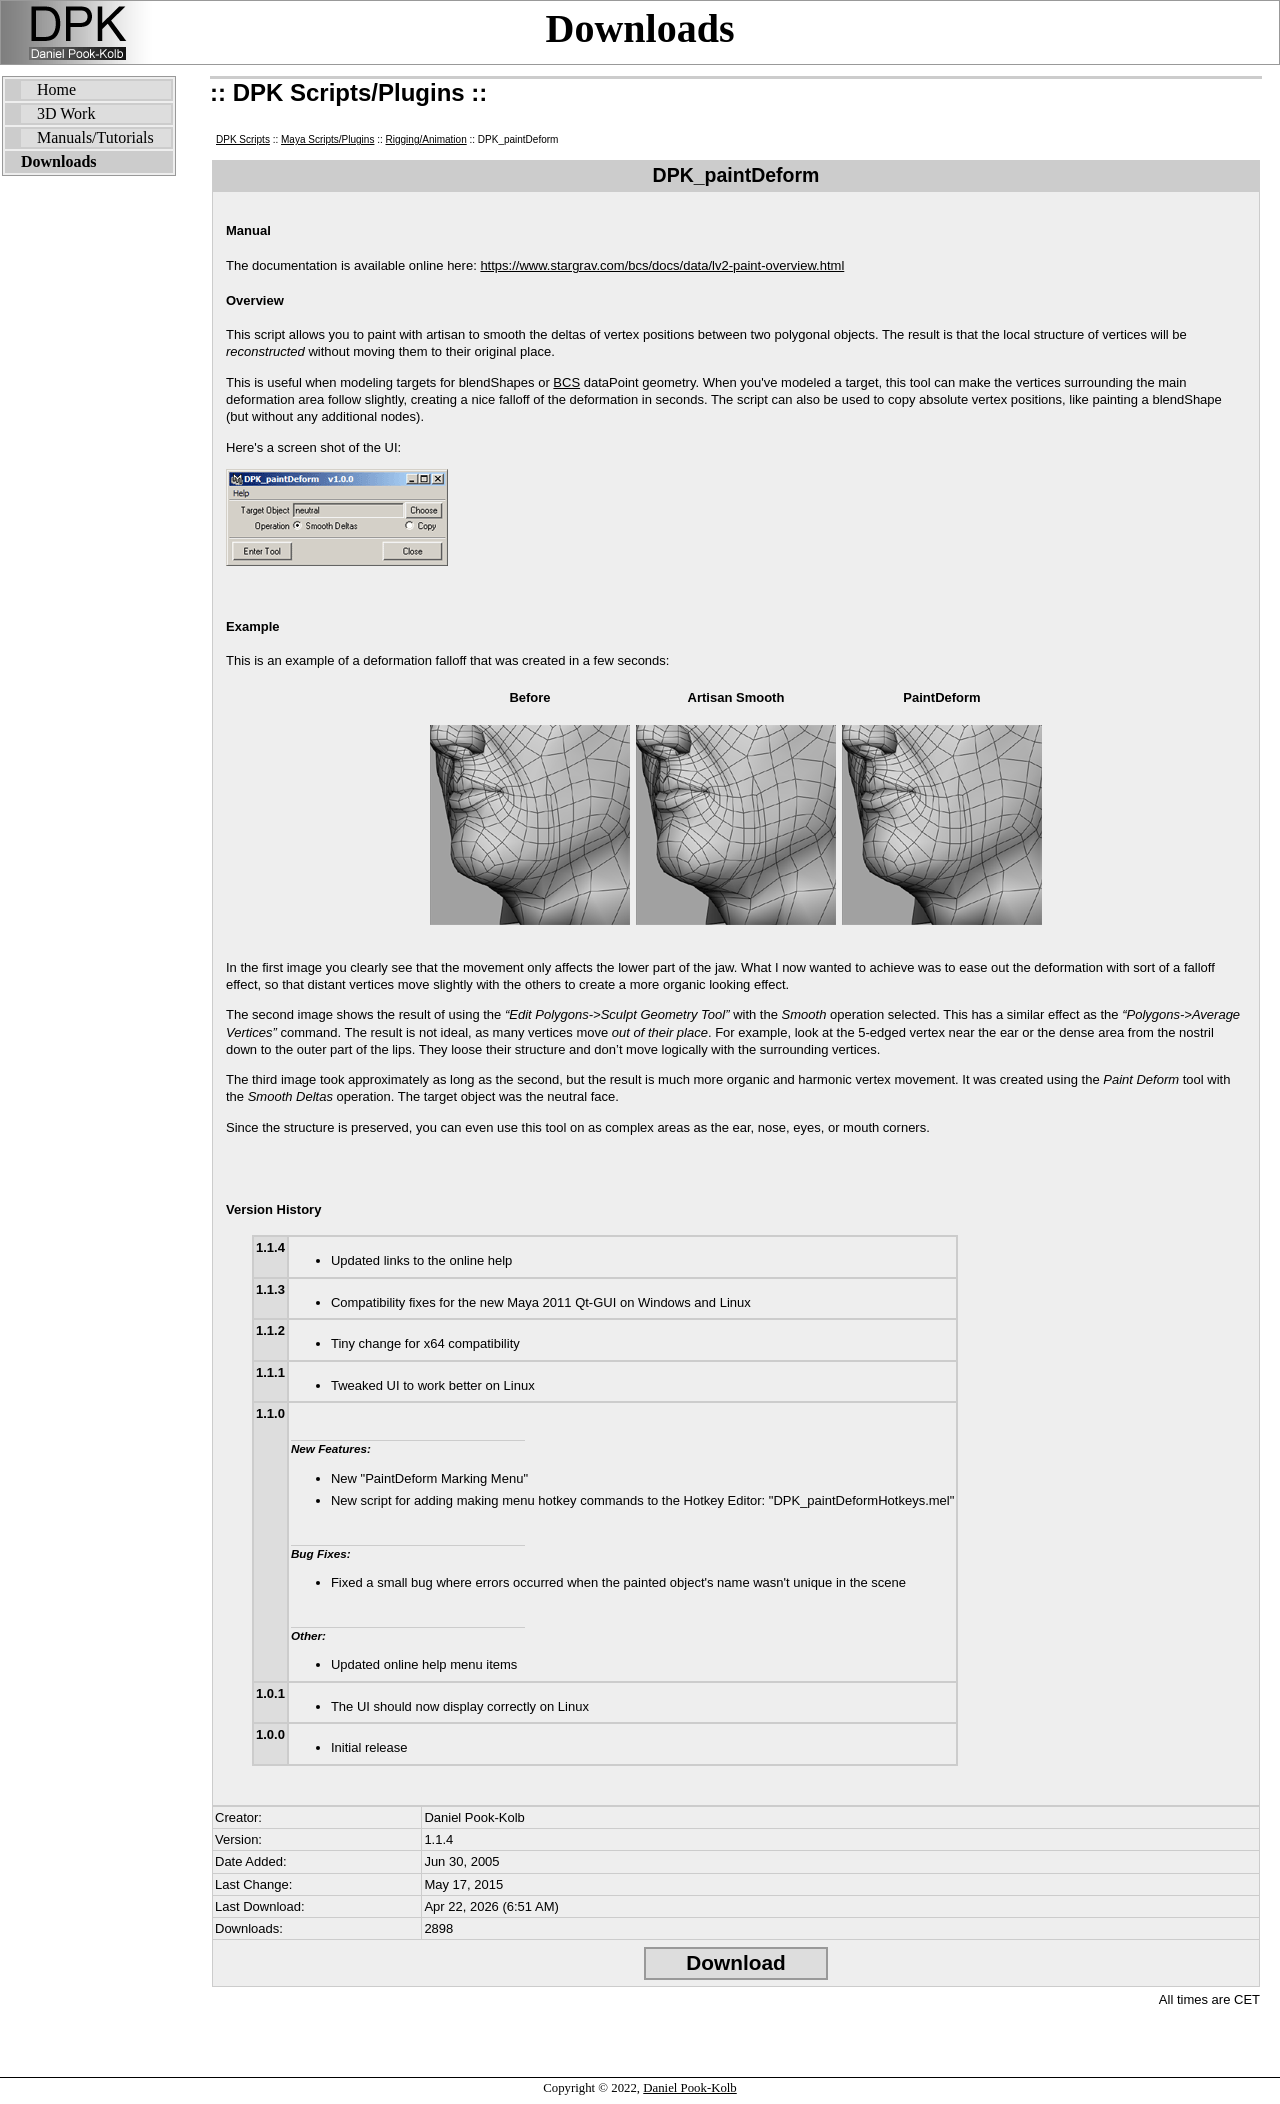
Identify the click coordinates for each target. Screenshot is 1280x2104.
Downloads (640, 28)
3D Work (66, 113)
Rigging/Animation (426, 139)
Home (56, 89)
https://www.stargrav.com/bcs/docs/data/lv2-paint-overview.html (662, 265)
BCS (566, 382)
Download (735, 1962)
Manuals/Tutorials (95, 137)
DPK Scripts (243, 139)
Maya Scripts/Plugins (327, 139)
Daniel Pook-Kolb (689, 2088)
